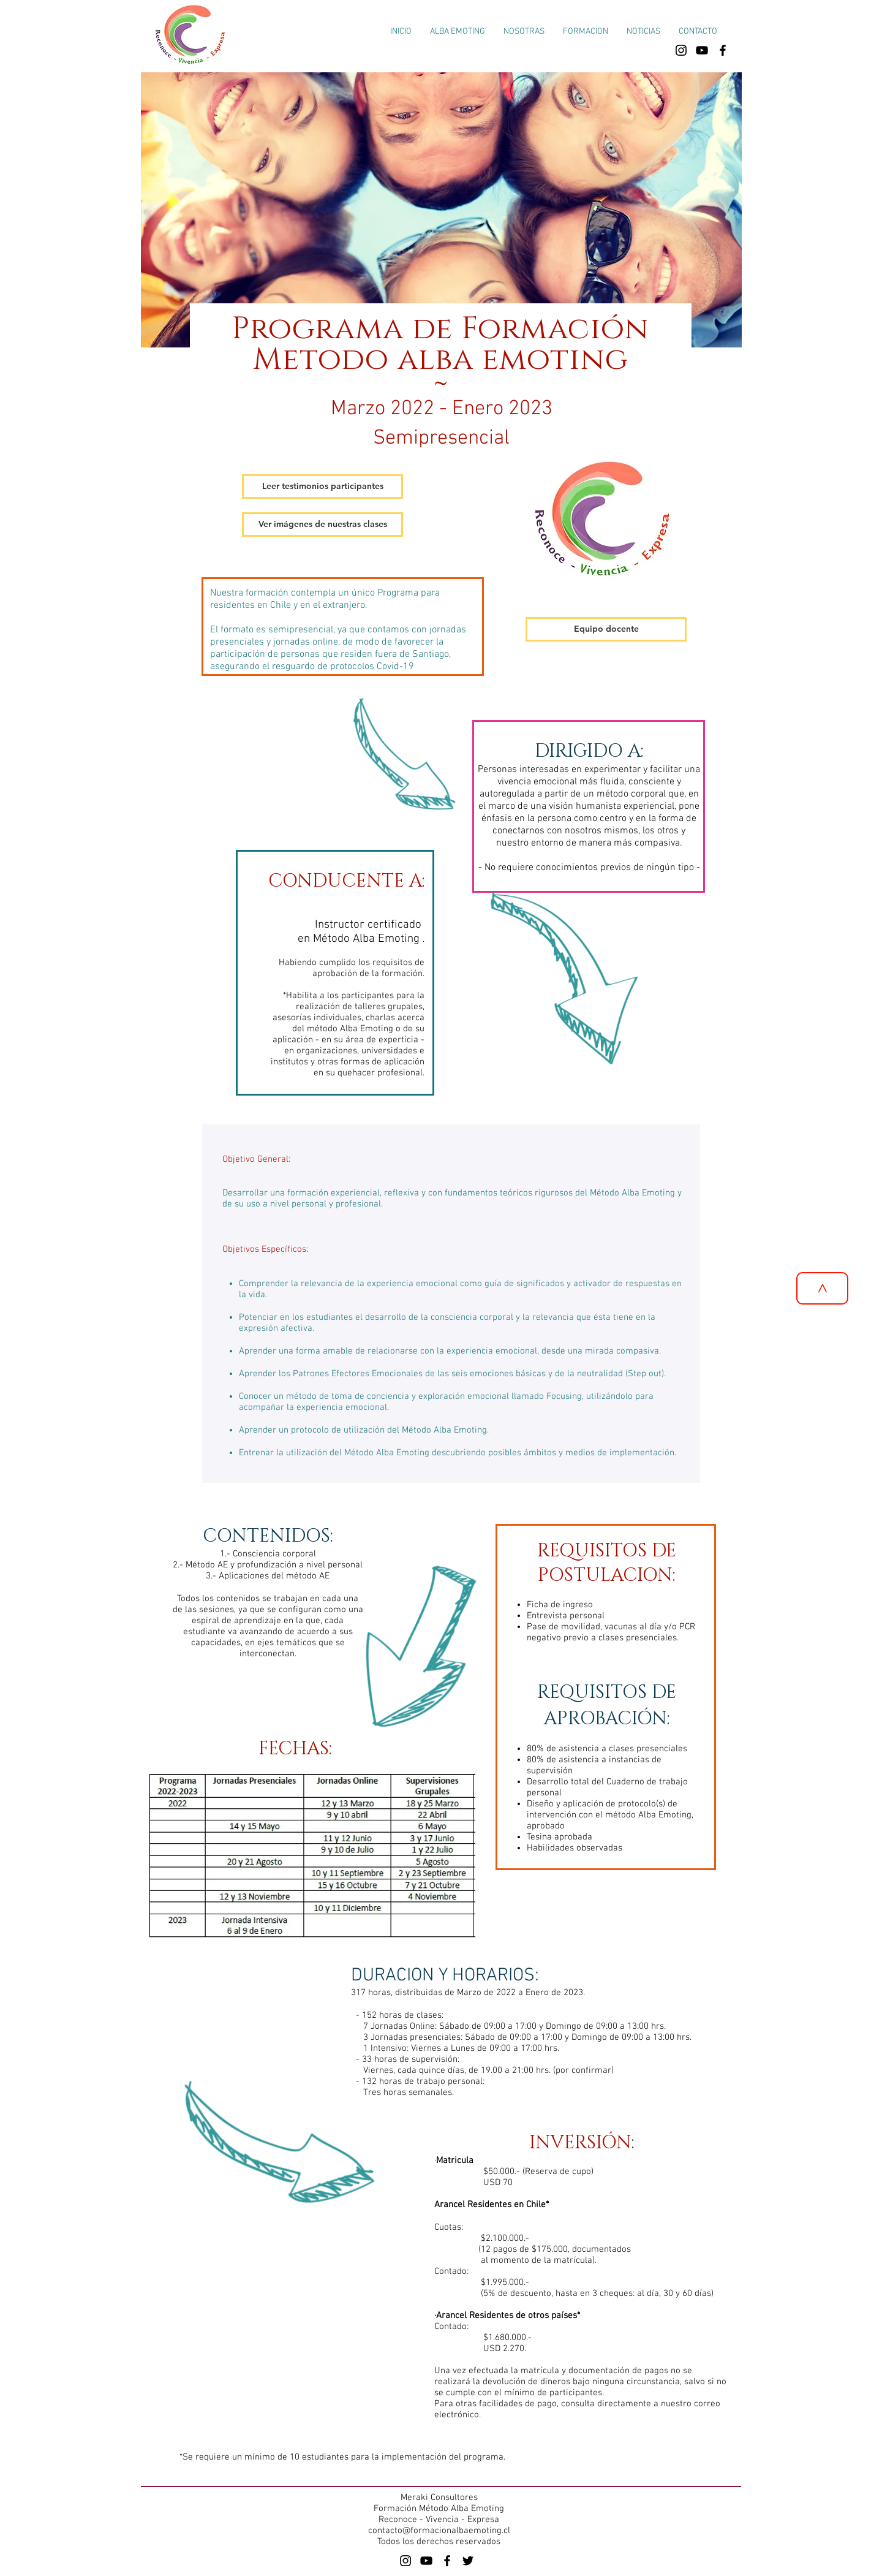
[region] (451, 1309)
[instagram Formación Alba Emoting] (681, 50)
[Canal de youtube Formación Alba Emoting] (702, 50)
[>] (822, 1288)
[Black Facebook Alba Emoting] (447, 2560)
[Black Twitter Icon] (468, 2560)
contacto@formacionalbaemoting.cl (439, 2530)
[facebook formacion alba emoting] (722, 50)
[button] (585, 32)
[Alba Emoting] (405, 2560)
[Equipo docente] (606, 629)
